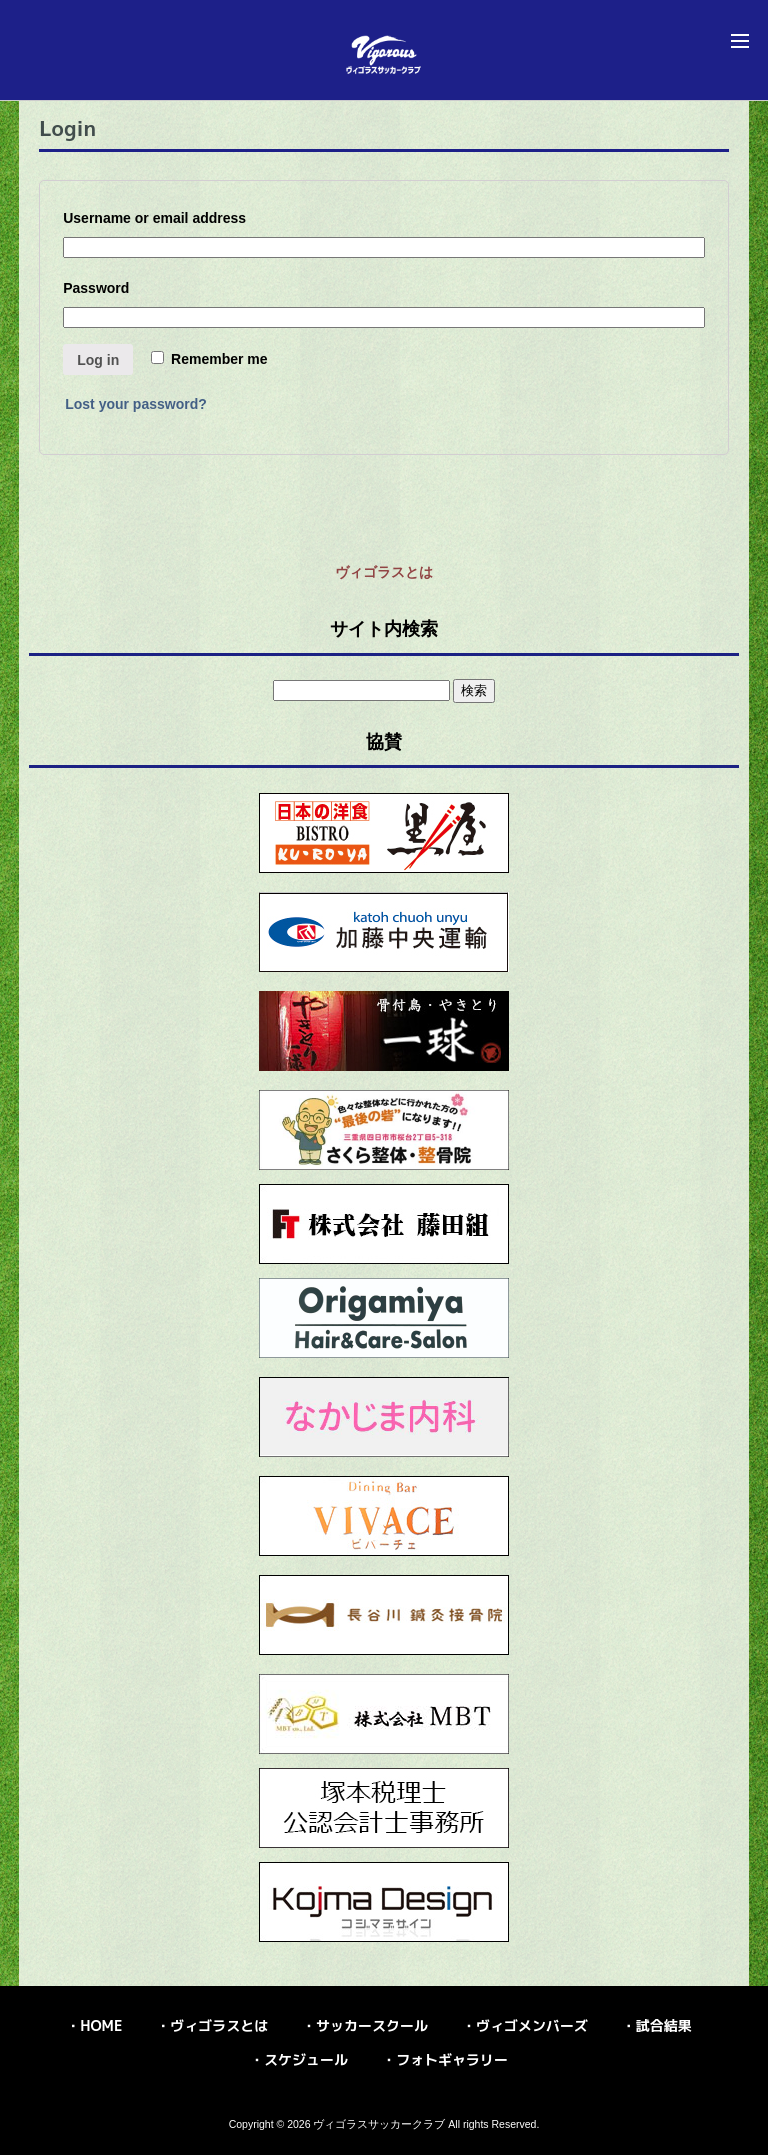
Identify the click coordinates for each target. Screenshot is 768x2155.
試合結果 (664, 2025)
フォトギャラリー (452, 2059)
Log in (98, 360)
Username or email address (159, 218)
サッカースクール (372, 2025)
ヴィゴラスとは (384, 572)
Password (100, 288)
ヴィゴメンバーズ (532, 2025)
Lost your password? (136, 404)
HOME (101, 2025)
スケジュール (306, 2059)
